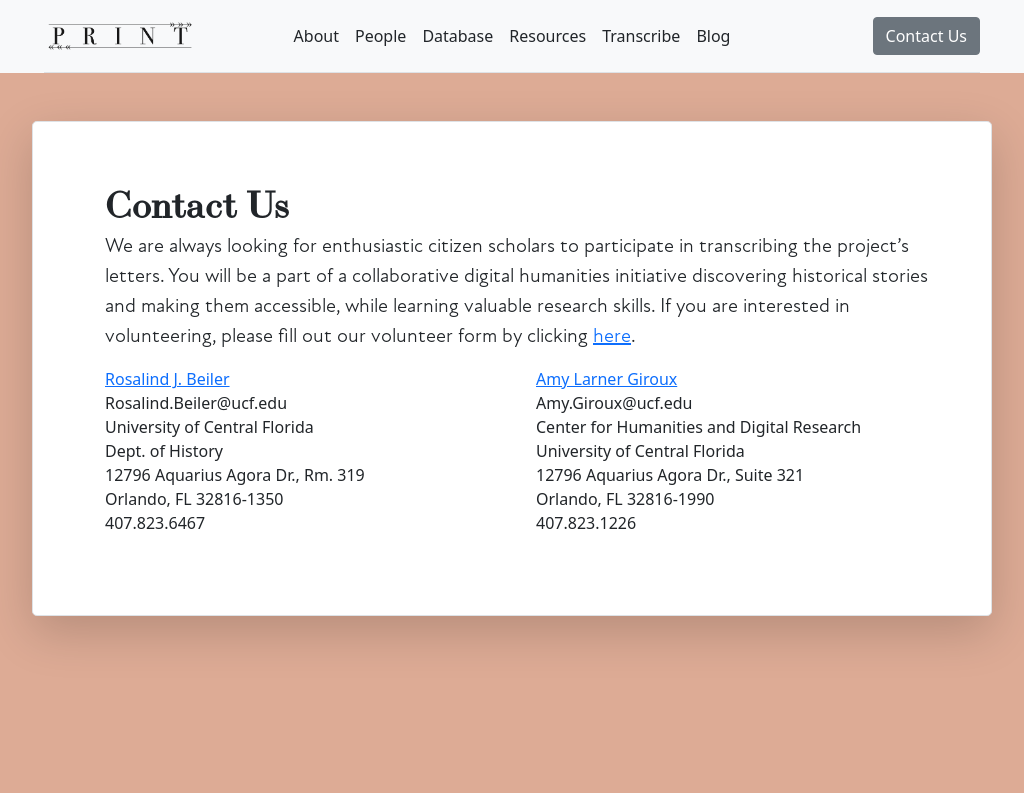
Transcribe (641, 36)
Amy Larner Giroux (606, 379)
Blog (713, 36)
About (316, 36)
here (612, 335)
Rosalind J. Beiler (167, 379)
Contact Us (926, 36)
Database (457, 36)
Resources (547, 36)
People (380, 36)
